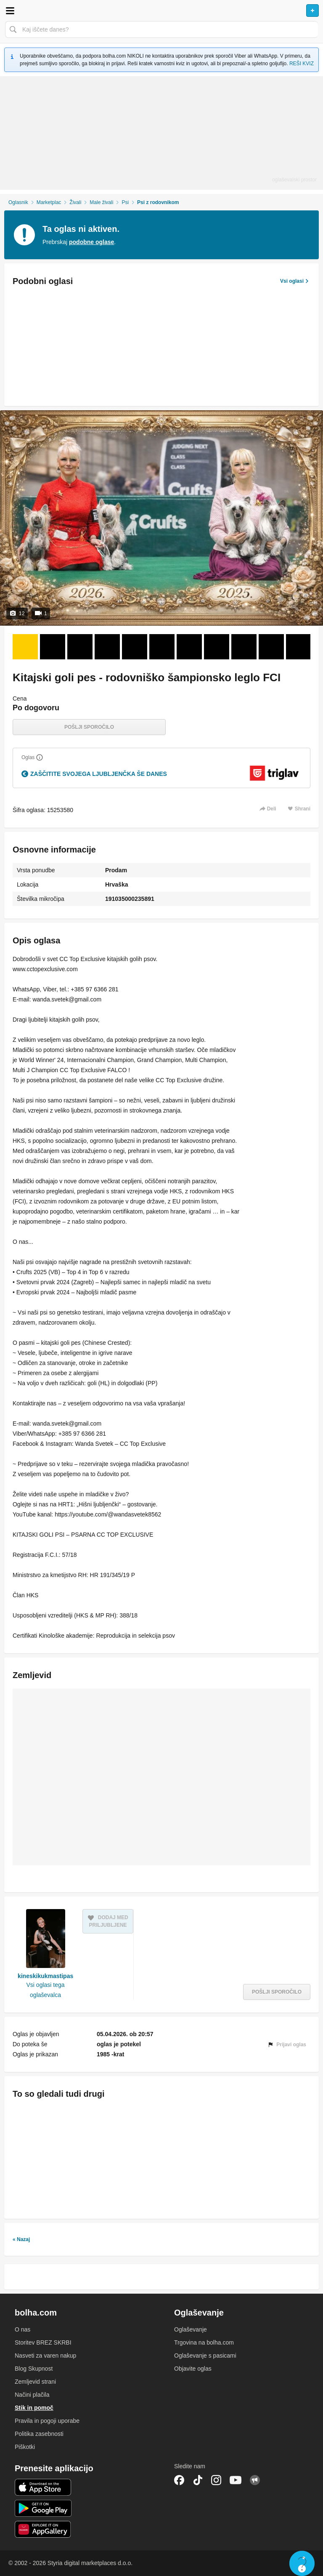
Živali (75, 202)
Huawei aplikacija (43, 2529)
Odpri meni (10, 10)
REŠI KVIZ (301, 63)
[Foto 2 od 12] (52, 646)
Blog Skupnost (34, 2368)
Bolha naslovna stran (161, 10)
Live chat (302, 2563)
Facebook (179, 2480)
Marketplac (49, 202)
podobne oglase (91, 242)
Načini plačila (32, 2394)
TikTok (198, 2480)
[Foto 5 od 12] (134, 646)
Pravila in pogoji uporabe (47, 2420)
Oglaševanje (190, 2329)
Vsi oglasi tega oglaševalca (45, 1989)
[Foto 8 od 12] (216, 646)
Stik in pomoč (34, 2407)
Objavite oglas (193, 2368)
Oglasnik (18, 202)
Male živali (101, 202)
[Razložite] (39, 757)
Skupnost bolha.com (255, 2480)
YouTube (235, 2480)
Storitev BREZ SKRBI (43, 2342)
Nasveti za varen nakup (45, 2355)
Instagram (216, 2480)
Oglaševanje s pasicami (205, 2355)
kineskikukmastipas (45, 1976)
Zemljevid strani (35, 2381)
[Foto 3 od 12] (80, 646)
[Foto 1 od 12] (25, 646)
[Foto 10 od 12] (271, 646)
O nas (22, 2329)
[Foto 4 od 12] (107, 646)
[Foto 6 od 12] (162, 646)
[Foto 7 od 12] (189, 646)
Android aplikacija (43, 2508)
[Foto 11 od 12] (298, 646)
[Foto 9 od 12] (244, 646)
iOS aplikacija (43, 2487)
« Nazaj (21, 2239)
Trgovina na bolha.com (204, 2342)
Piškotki (25, 2446)
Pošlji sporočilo (89, 727)
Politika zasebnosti (39, 2433)
